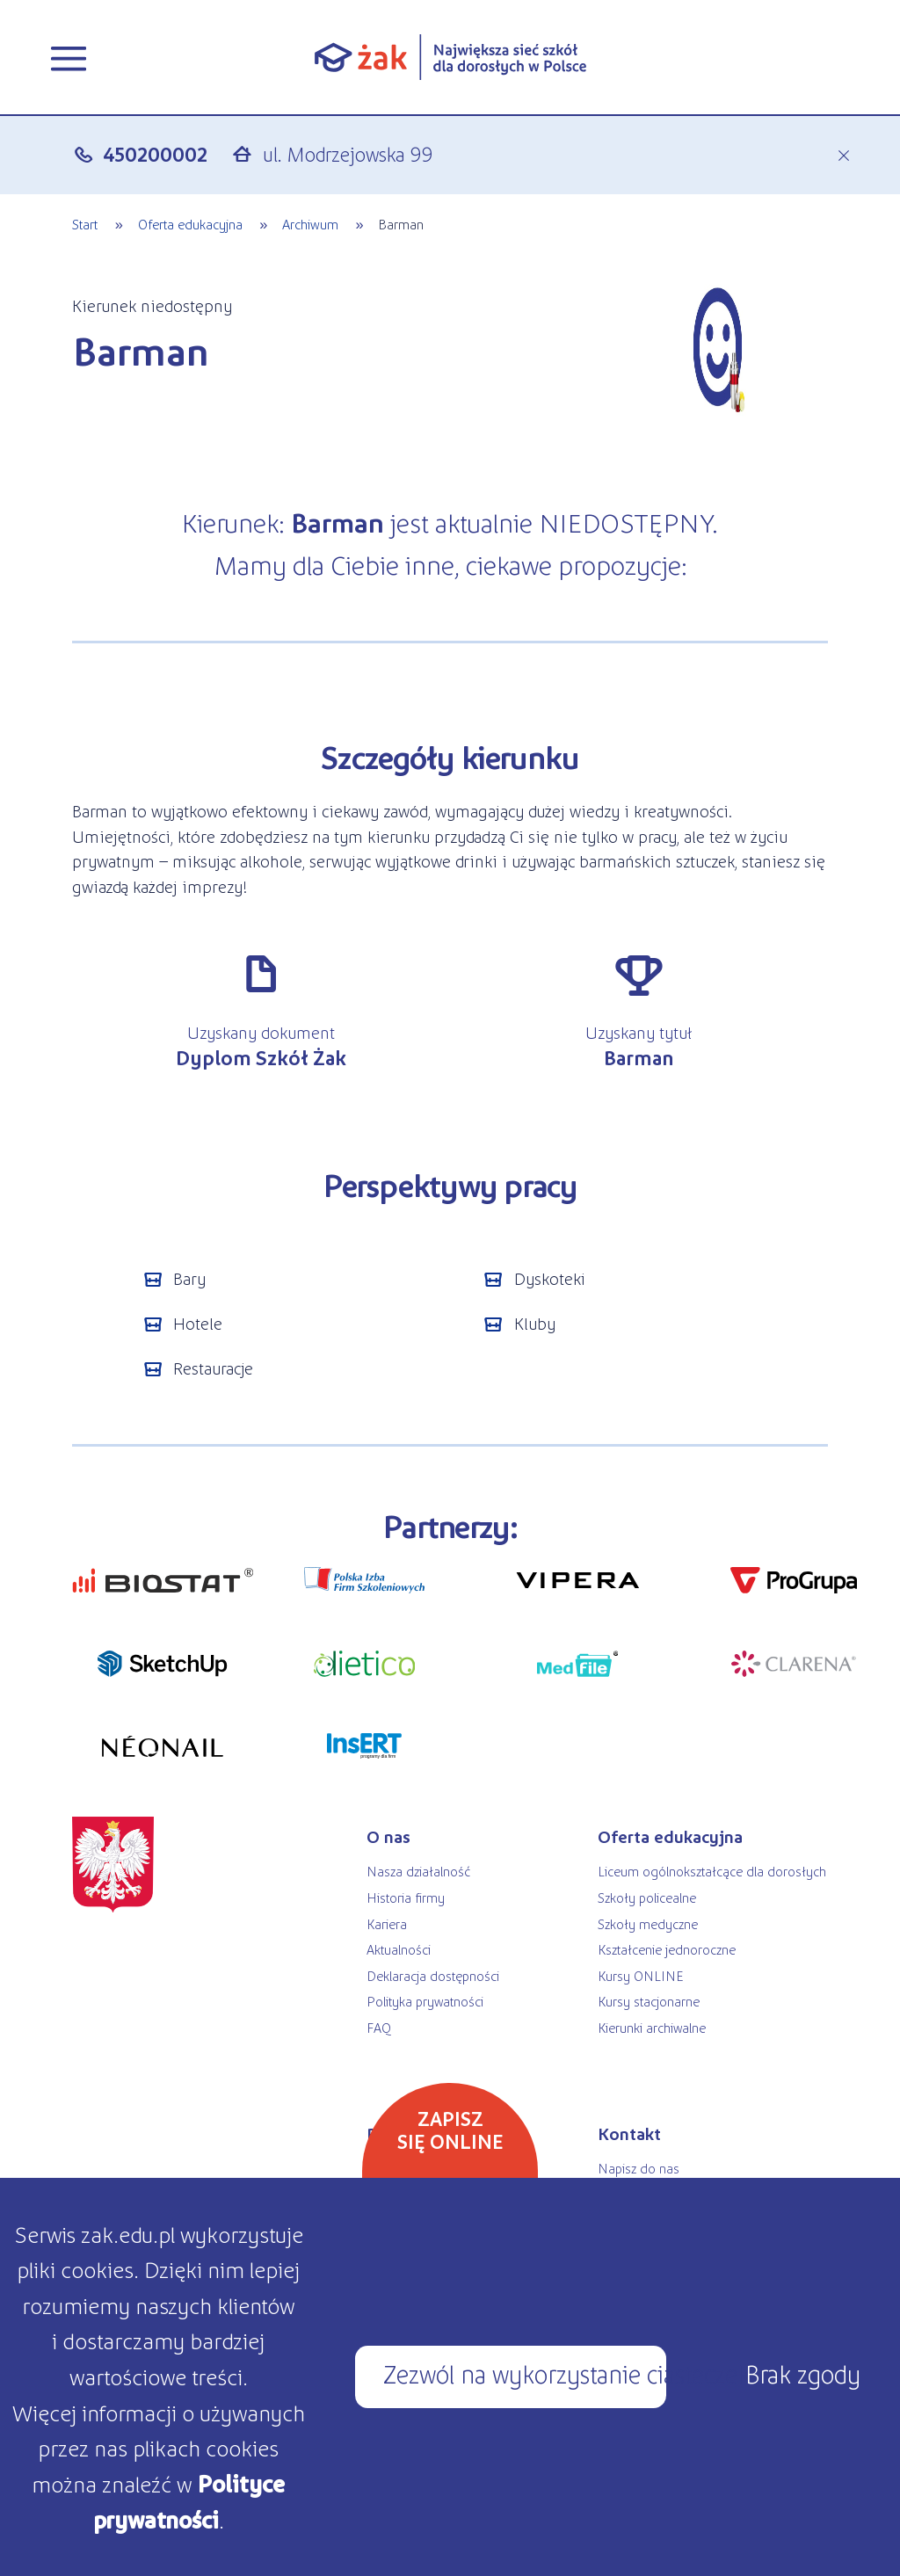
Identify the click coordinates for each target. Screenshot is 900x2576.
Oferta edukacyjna (190, 223)
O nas (388, 1836)
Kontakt (629, 2133)
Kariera (387, 1923)
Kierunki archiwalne (652, 2027)
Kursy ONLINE (640, 1975)
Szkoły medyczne (648, 1923)
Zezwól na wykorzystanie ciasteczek (524, 2373)
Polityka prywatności (425, 2000)
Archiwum (310, 223)
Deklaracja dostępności (433, 1975)
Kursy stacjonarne (649, 2000)
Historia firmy (406, 1897)
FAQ (379, 2027)
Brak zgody (802, 2373)
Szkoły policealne (647, 1897)
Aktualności (399, 1949)
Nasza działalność (418, 1870)
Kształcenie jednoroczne (667, 1949)
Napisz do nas (638, 2167)
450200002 (155, 153)
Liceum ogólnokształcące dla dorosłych (712, 1870)
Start (85, 223)
